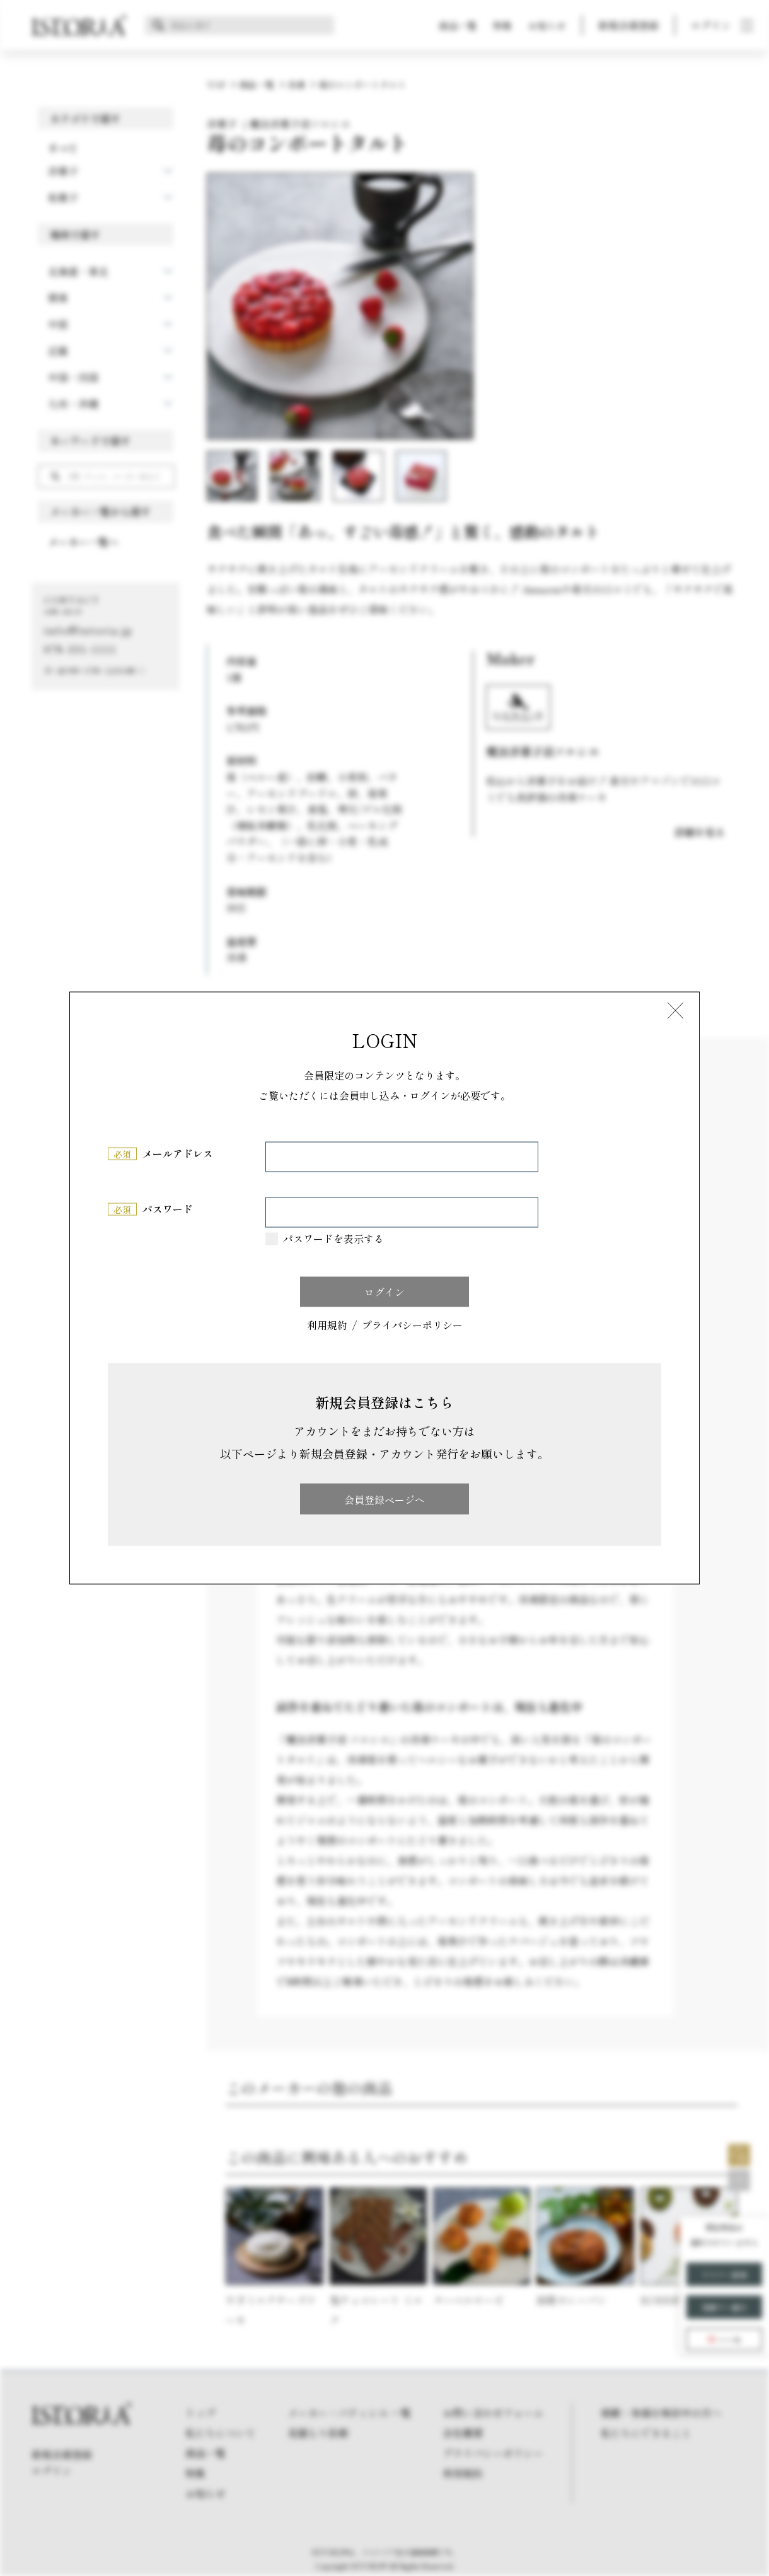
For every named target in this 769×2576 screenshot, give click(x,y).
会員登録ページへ (384, 1499)
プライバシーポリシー (412, 1325)
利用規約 (327, 1325)
